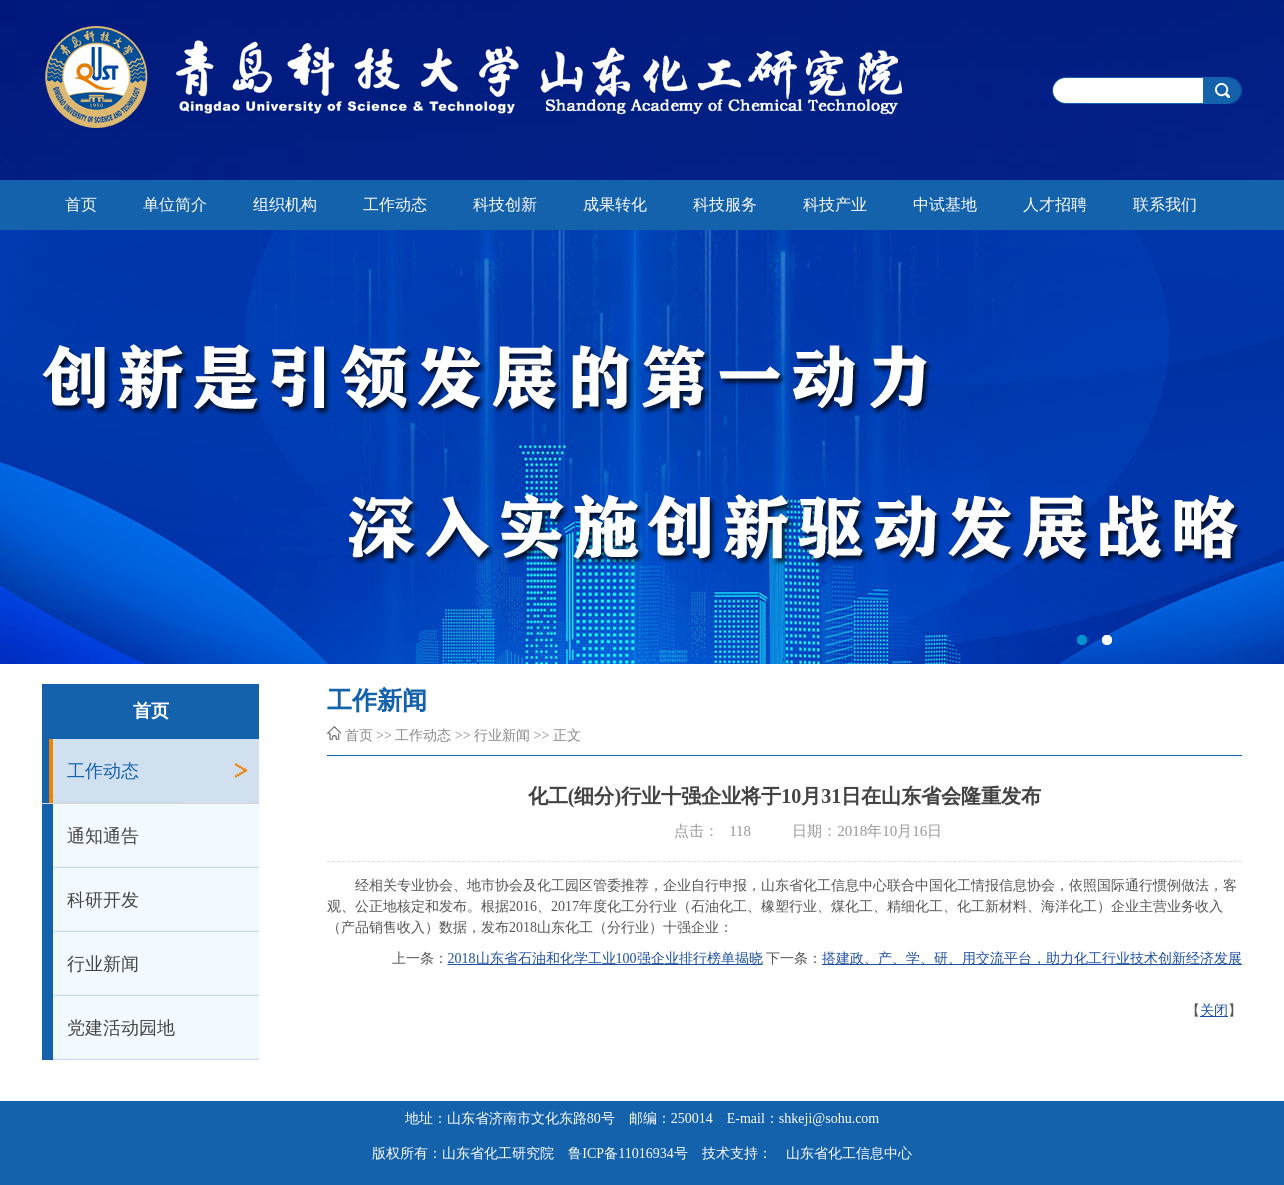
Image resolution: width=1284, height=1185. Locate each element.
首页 (81, 204)
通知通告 (103, 836)
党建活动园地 (121, 1028)
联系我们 (1165, 204)
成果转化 (615, 204)
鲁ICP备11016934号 (627, 1153)
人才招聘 (1055, 204)
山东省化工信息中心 (849, 1153)
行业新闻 (103, 964)
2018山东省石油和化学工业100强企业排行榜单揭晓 (605, 958)
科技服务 (725, 204)
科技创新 (505, 204)
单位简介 (175, 204)
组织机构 (285, 204)
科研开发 (103, 900)
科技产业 (835, 204)
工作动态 (395, 204)
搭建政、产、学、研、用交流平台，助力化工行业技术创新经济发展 (1032, 958)
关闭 (1214, 1010)
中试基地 (945, 204)
